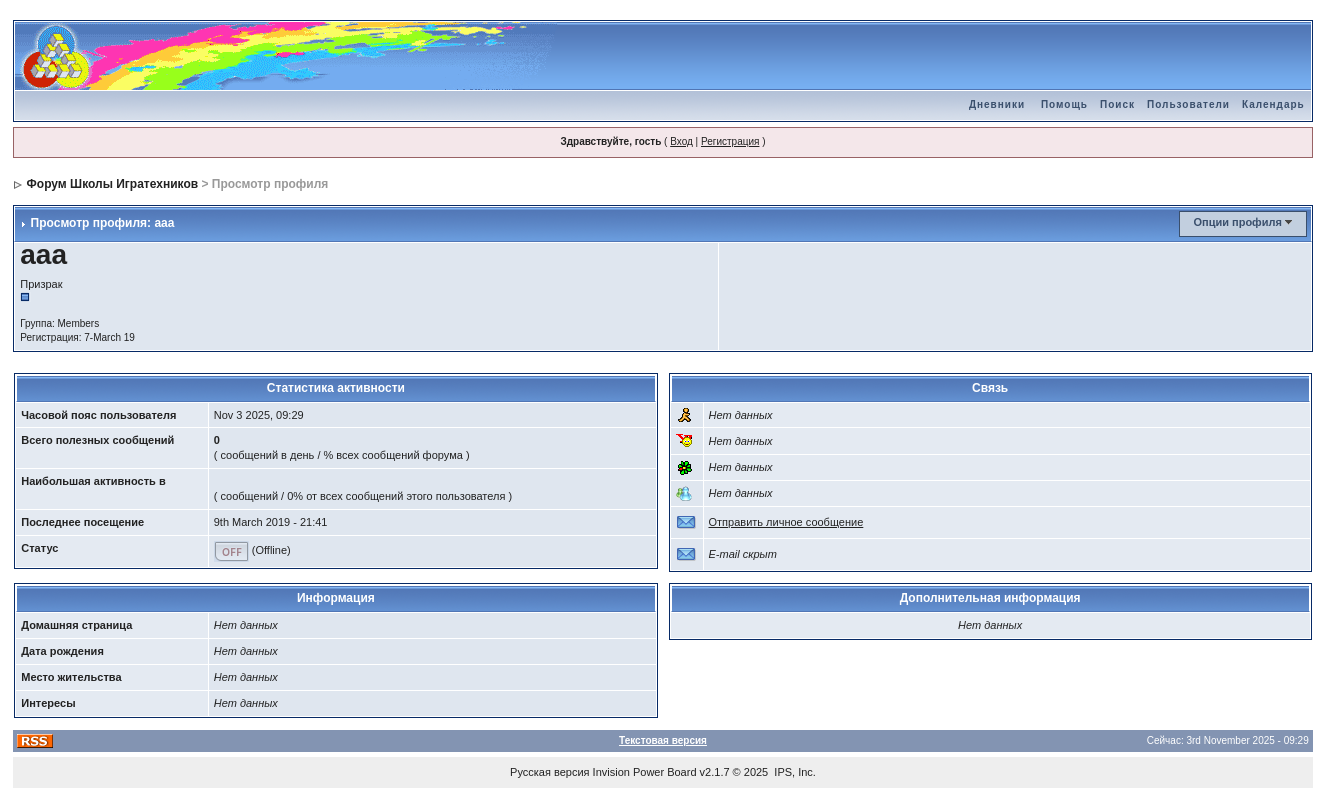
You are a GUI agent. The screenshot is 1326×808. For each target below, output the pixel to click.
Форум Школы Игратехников (113, 184)
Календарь (1273, 104)
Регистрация (730, 141)
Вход (681, 141)
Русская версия (549, 772)
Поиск (1117, 104)
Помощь (1064, 104)
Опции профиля (1237, 222)
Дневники (997, 104)
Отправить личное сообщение (786, 522)
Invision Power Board (645, 772)
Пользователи (1188, 104)
